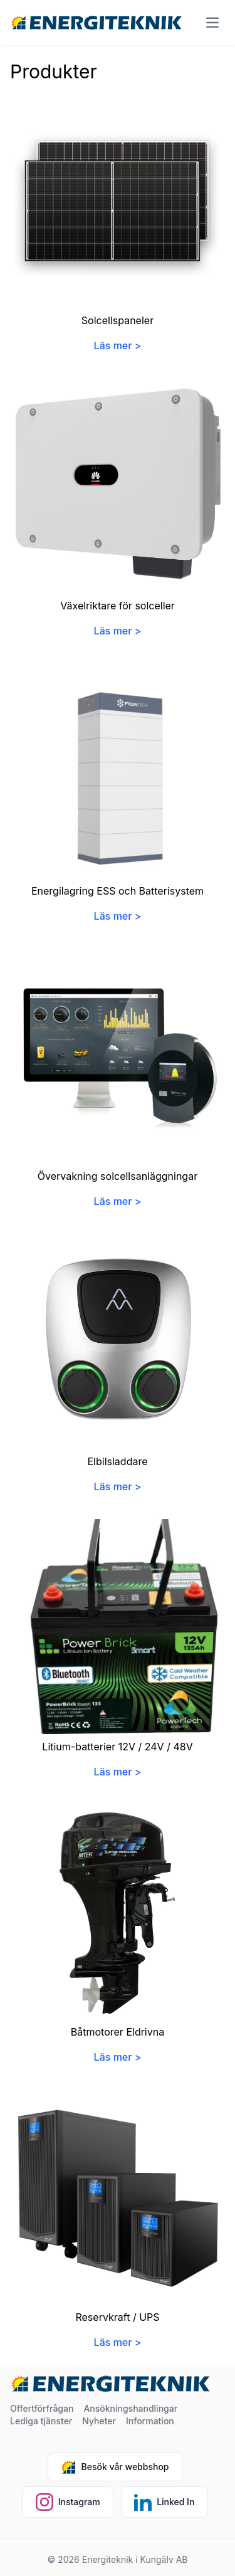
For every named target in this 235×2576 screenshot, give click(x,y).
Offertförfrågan (41, 2408)
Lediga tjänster (41, 2421)
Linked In (164, 2502)
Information (150, 2421)
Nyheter (99, 2421)
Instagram (68, 2502)
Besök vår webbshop (115, 2466)
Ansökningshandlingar (130, 2408)
